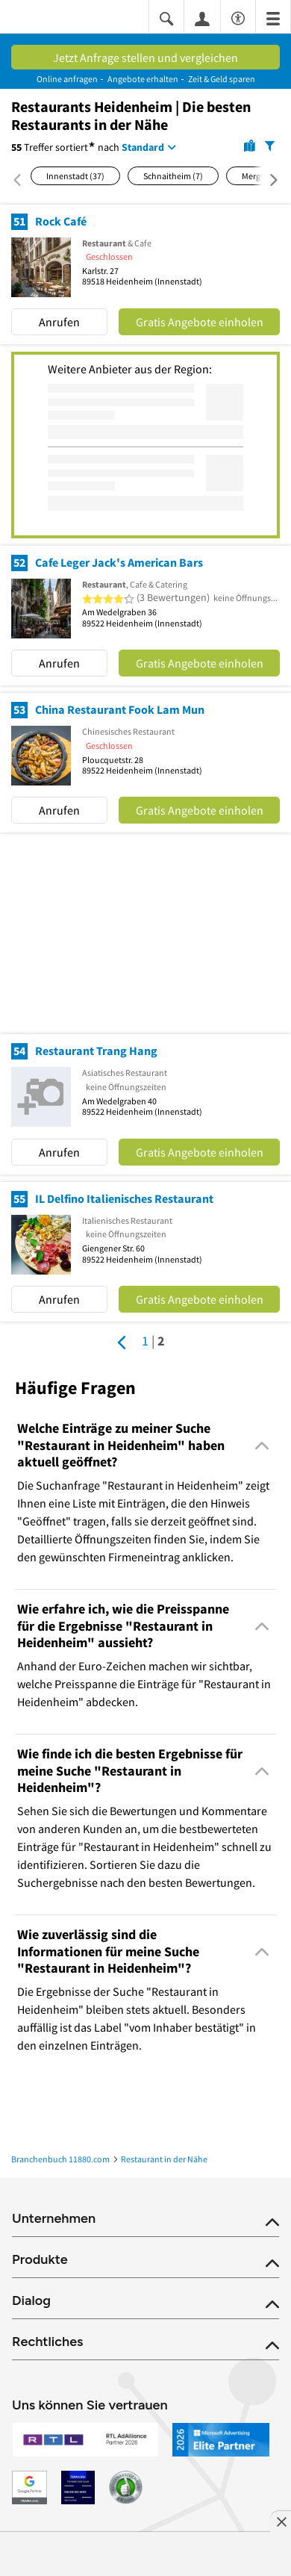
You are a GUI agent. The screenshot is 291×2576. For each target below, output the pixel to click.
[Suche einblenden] (166, 17)
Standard (143, 147)
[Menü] (273, 17)
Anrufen (59, 321)
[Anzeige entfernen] (280, 2521)
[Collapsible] (262, 1446)
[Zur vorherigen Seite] (121, 1342)
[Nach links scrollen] (21, 180)
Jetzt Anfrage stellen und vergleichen (145, 57)
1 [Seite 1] (145, 1340)
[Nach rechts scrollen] (266, 180)
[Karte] (249, 145)
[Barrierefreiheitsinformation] (238, 16)
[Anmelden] (202, 18)
